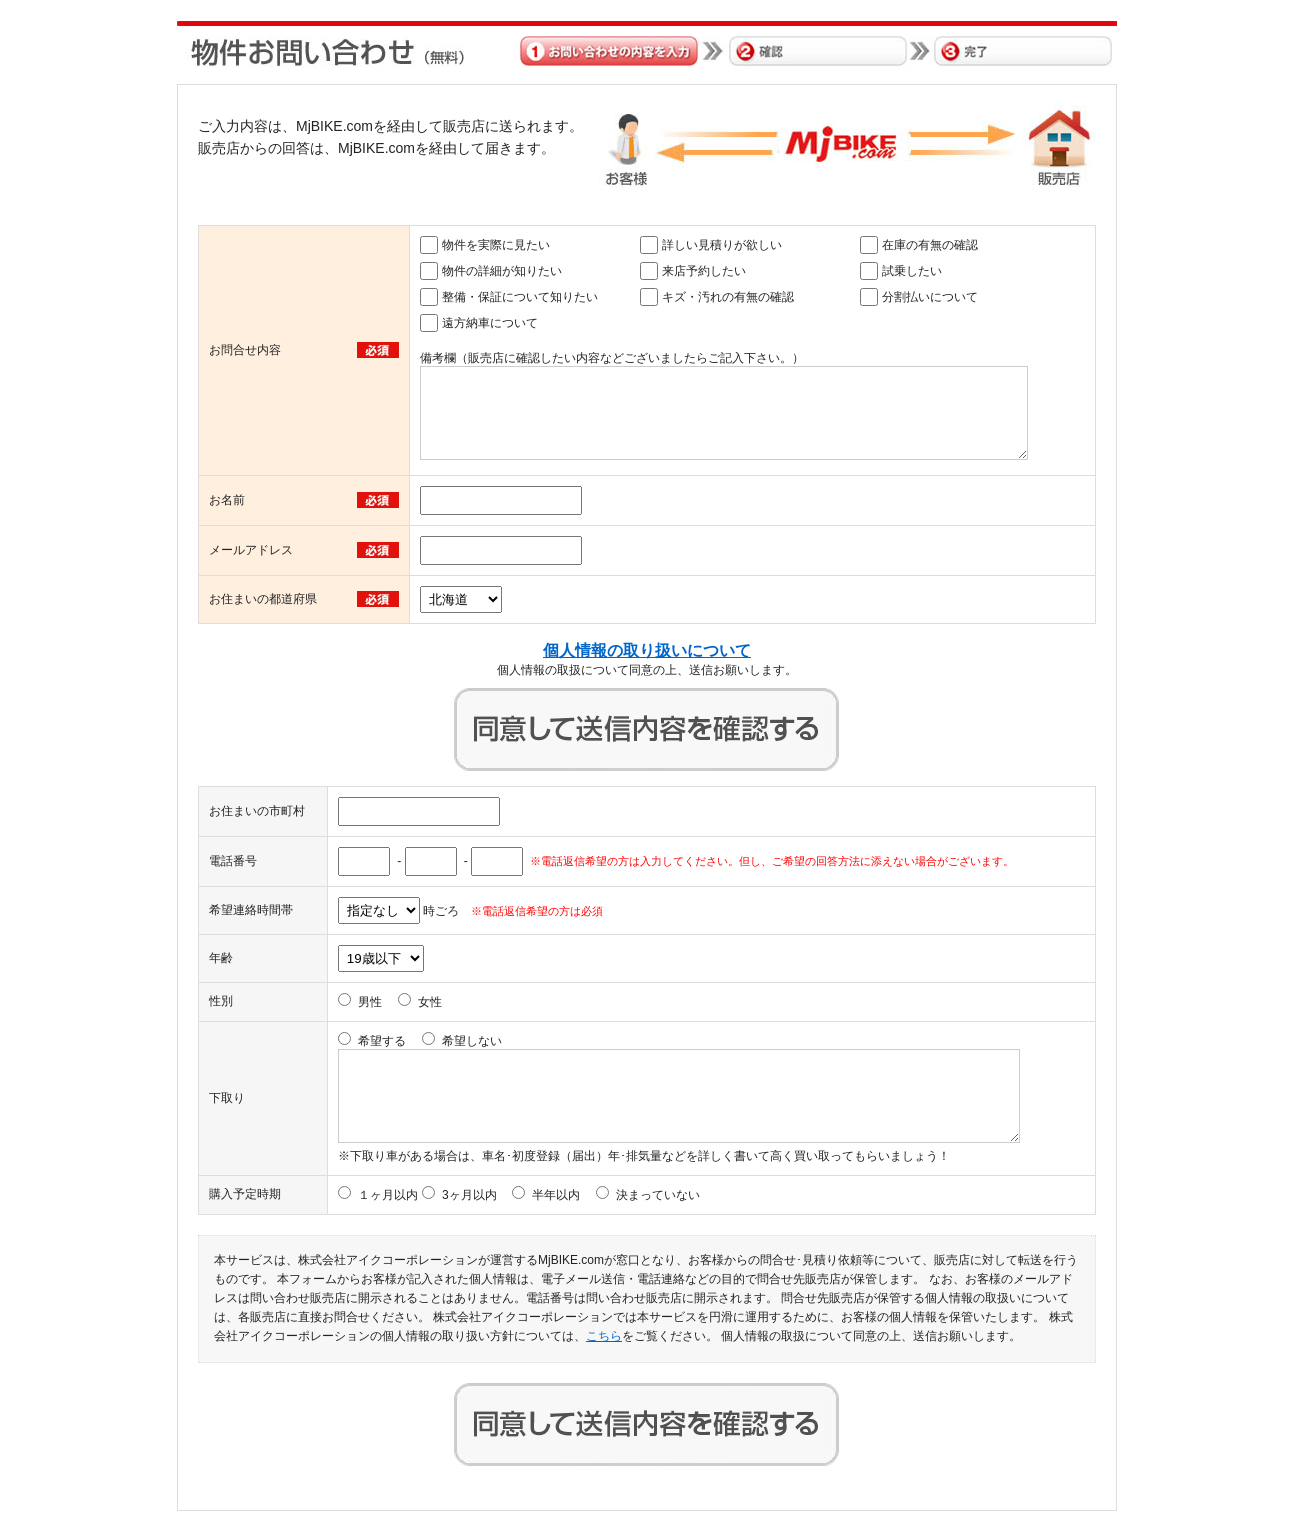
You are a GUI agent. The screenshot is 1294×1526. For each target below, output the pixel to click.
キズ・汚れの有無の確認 (728, 297)
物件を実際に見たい (496, 245)
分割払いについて (930, 297)
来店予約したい (704, 271)
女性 (430, 1002)
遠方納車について (490, 323)
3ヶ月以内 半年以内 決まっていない (571, 1195)
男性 (370, 1002)
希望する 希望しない (430, 1041)
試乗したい (912, 271)
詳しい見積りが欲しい (722, 245)
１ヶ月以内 (388, 1195)
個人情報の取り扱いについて (647, 650)
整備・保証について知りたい (520, 297)
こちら (604, 1336)
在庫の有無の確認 (930, 245)
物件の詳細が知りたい (502, 271)
